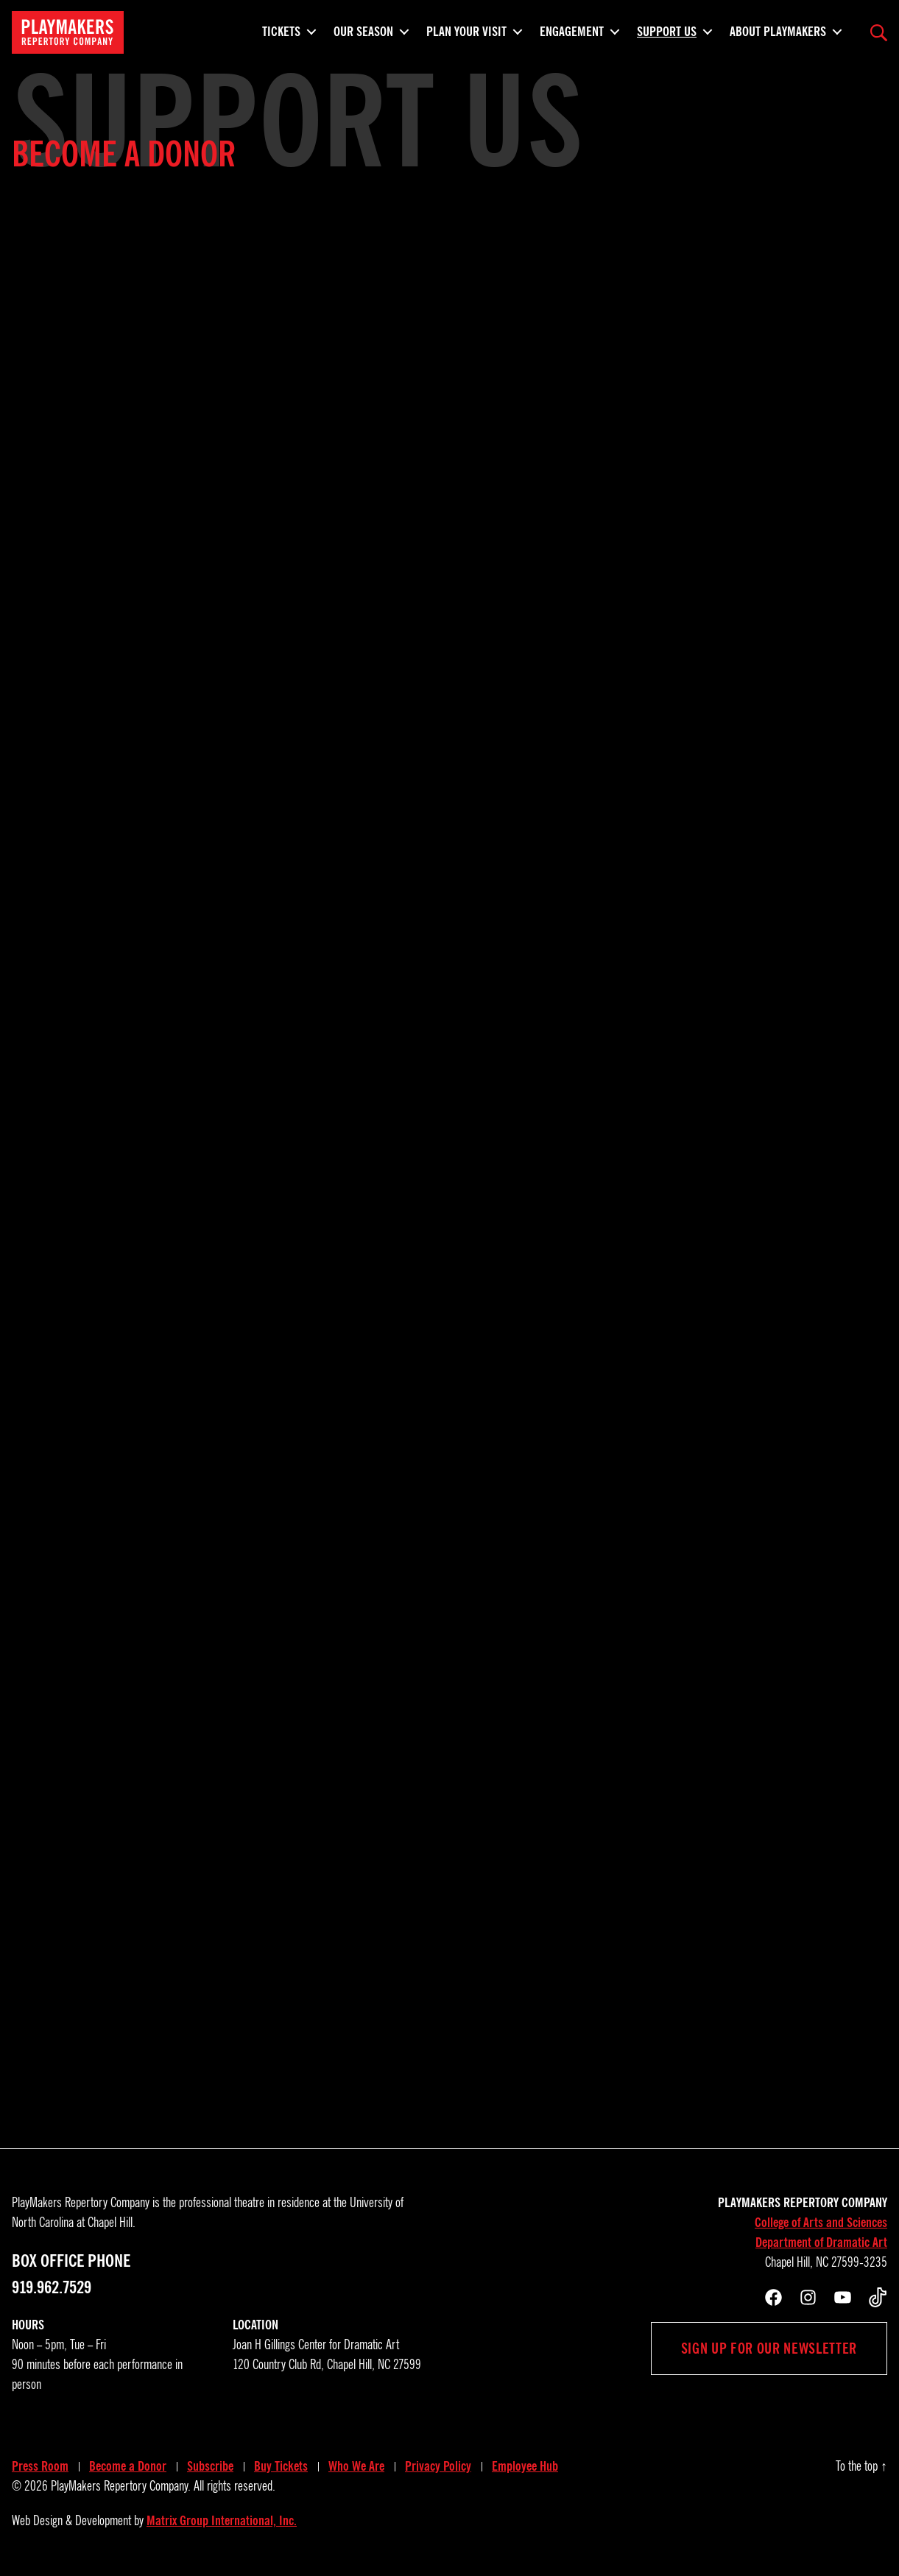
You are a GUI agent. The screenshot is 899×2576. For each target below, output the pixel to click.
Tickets (281, 29)
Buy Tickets (281, 2466)
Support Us (667, 29)
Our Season (363, 29)
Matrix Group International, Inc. (222, 2521)
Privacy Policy (438, 2466)
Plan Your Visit (466, 29)
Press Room (40, 2466)
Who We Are (356, 2466)
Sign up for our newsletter (769, 2348)
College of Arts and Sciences (821, 2222)
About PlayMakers (778, 29)
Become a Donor (127, 2466)
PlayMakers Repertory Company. (121, 2486)
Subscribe (210, 2466)
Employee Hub (525, 2466)
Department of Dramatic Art (821, 2242)
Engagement (572, 29)
